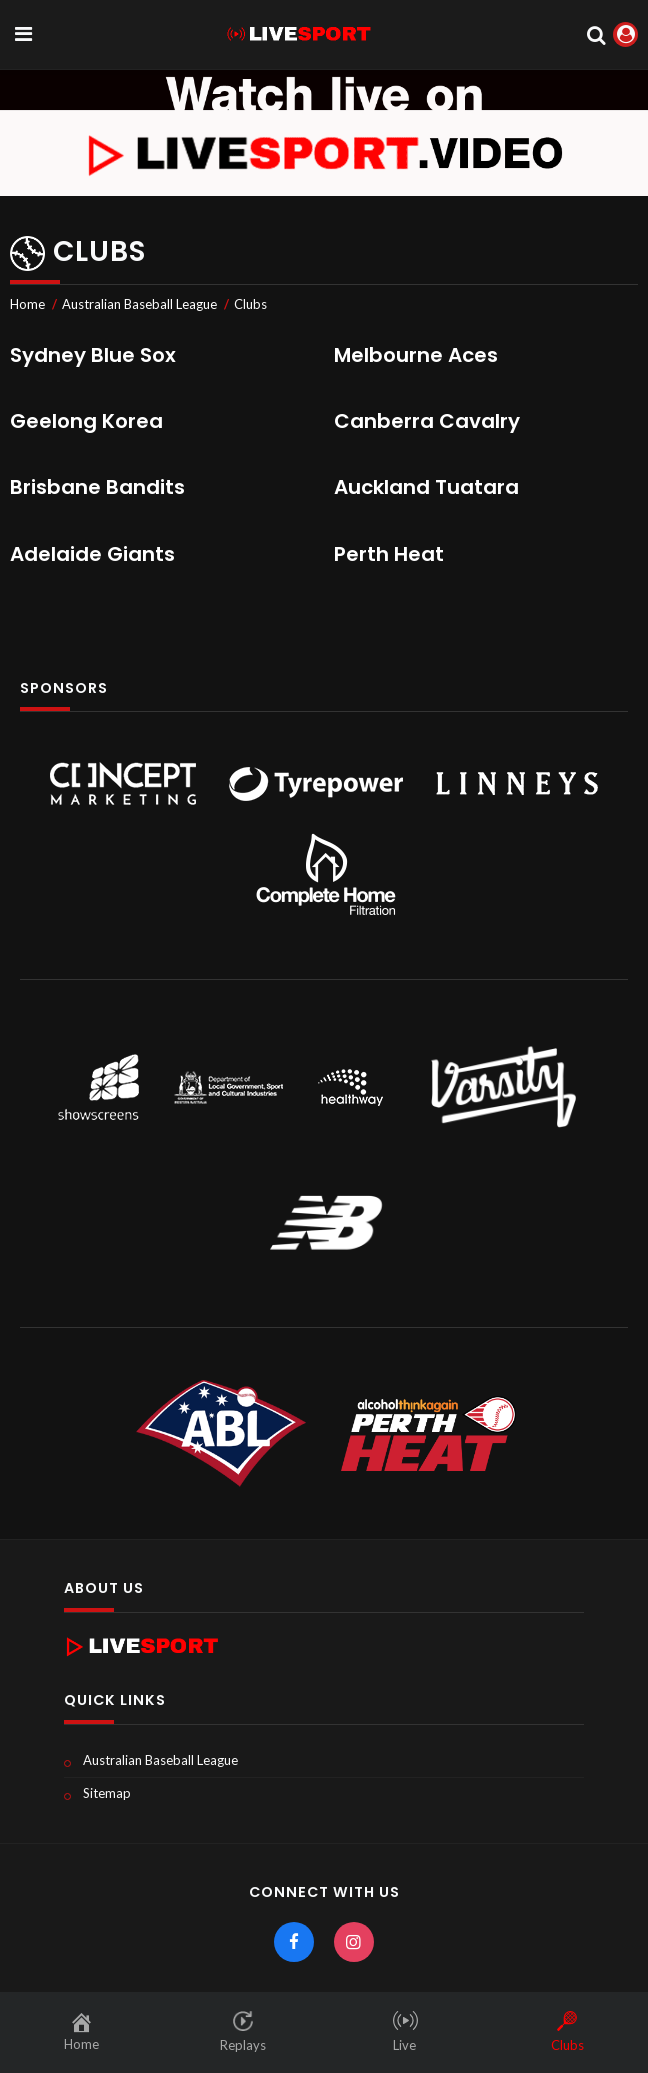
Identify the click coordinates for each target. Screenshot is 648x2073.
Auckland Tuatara (426, 487)
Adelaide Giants (92, 554)
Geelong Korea (86, 421)
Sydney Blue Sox (93, 355)
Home (27, 304)
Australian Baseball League (139, 304)
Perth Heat (389, 554)
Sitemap (107, 1793)
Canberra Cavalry (427, 421)
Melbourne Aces (416, 355)
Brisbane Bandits (97, 487)
